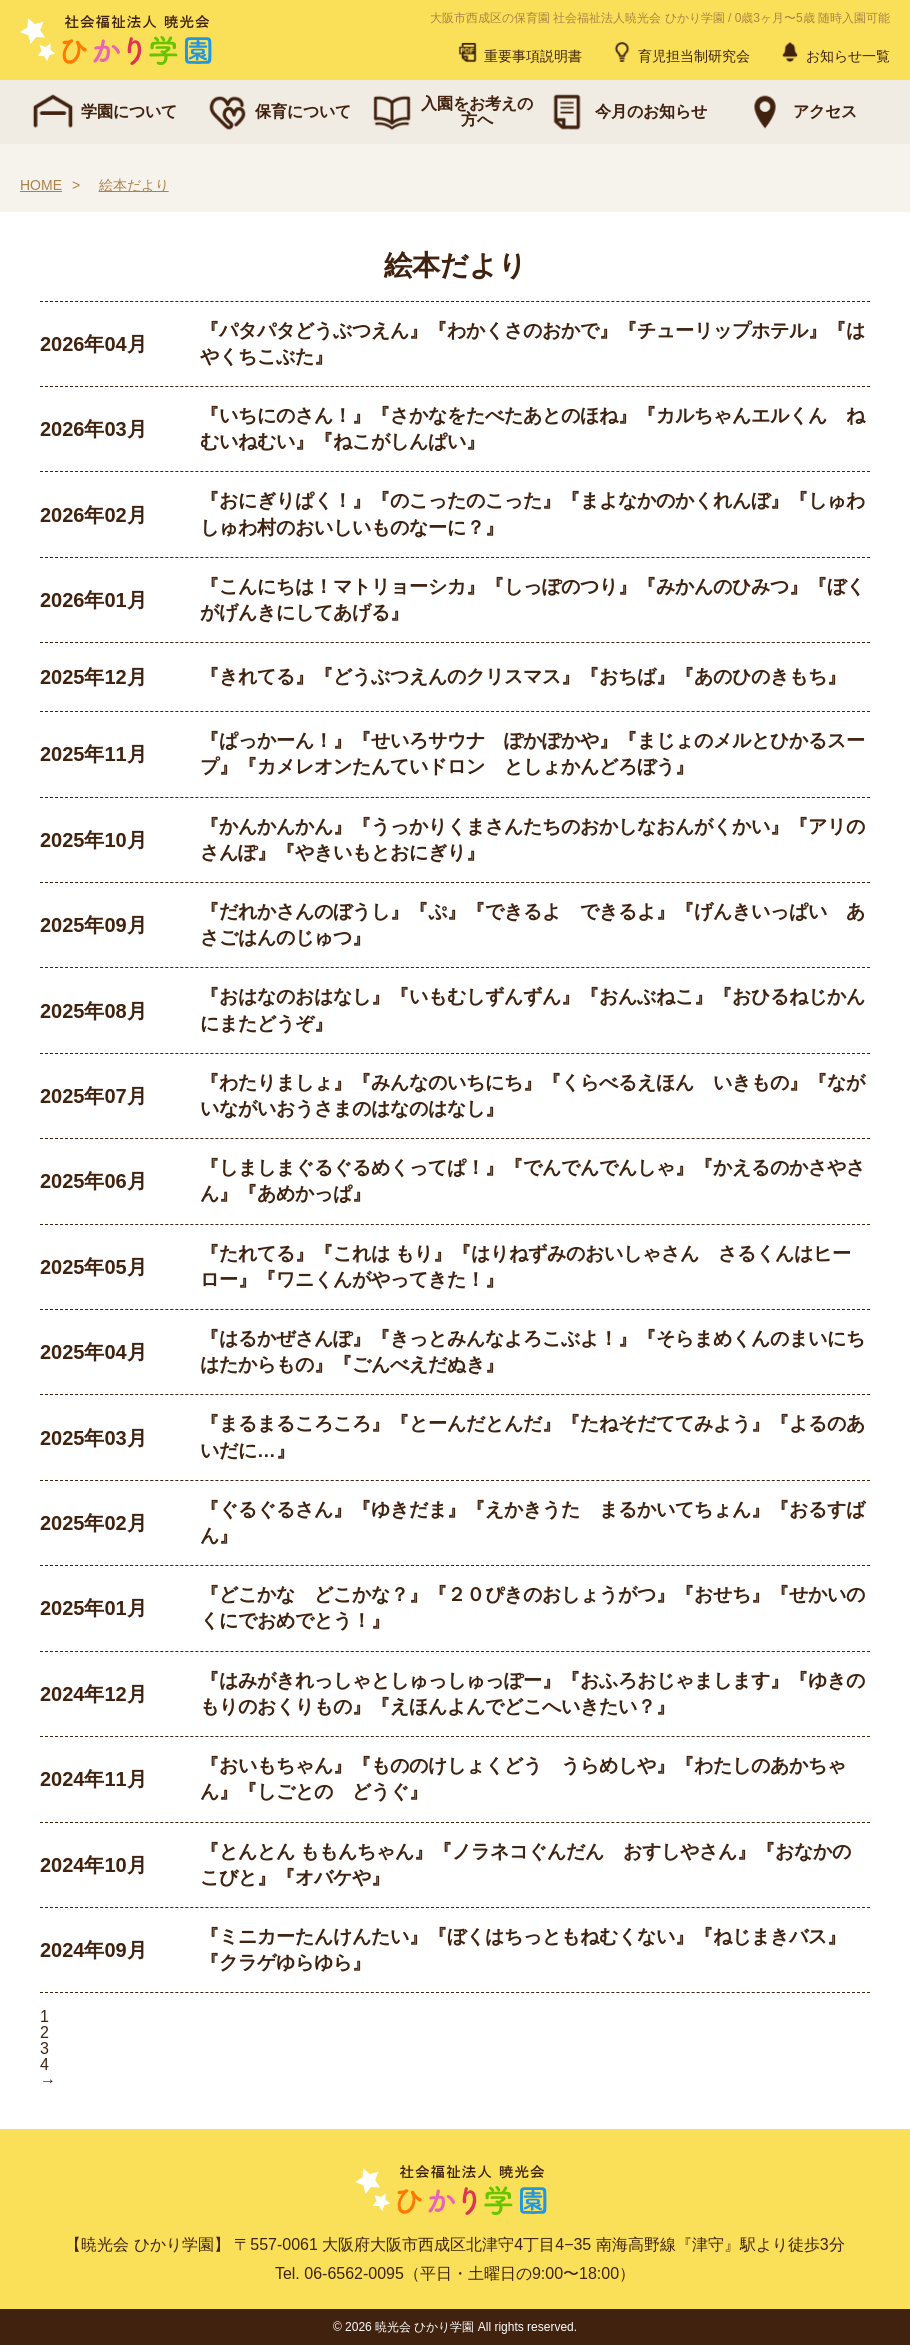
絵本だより (134, 185)
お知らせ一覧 (834, 52)
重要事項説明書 (519, 52)
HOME (41, 185)
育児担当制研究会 (680, 52)
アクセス (799, 112)
